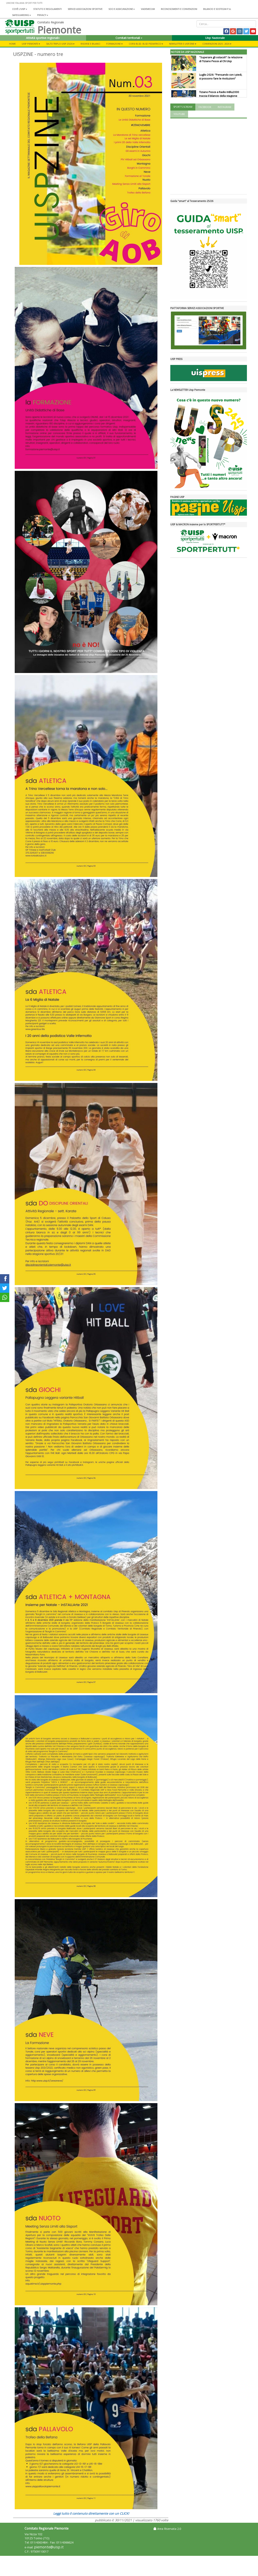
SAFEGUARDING (21, 15)
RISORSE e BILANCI (90, 43)
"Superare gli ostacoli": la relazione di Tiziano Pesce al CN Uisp (220, 59)
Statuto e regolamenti (47, 8)
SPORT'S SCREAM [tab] (182, 107)
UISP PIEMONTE (31, 43)
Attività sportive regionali (43, 38)
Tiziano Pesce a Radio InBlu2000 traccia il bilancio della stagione (219, 94)
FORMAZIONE (114, 43)
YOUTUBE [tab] (179, 114)
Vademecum (148, 8)
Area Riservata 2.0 (167, 2529)
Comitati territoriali (128, 38)
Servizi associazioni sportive (85, 8)
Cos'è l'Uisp (19, 8)
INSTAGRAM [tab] (224, 107)
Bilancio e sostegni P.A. (217, 8)
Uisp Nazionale (215, 38)
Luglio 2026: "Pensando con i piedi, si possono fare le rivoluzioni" (220, 76)
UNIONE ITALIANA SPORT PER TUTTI (24, 2)
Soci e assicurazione (121, 8)
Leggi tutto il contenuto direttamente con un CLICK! (91, 2513)
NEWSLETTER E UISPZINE (182, 43)
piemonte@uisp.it (49, 2547)
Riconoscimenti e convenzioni (179, 8)
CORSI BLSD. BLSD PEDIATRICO (146, 43)
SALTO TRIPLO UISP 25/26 (60, 43)
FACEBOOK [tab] (205, 107)
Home (12, 43)
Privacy (42, 15)
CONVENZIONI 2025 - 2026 (216, 43)
